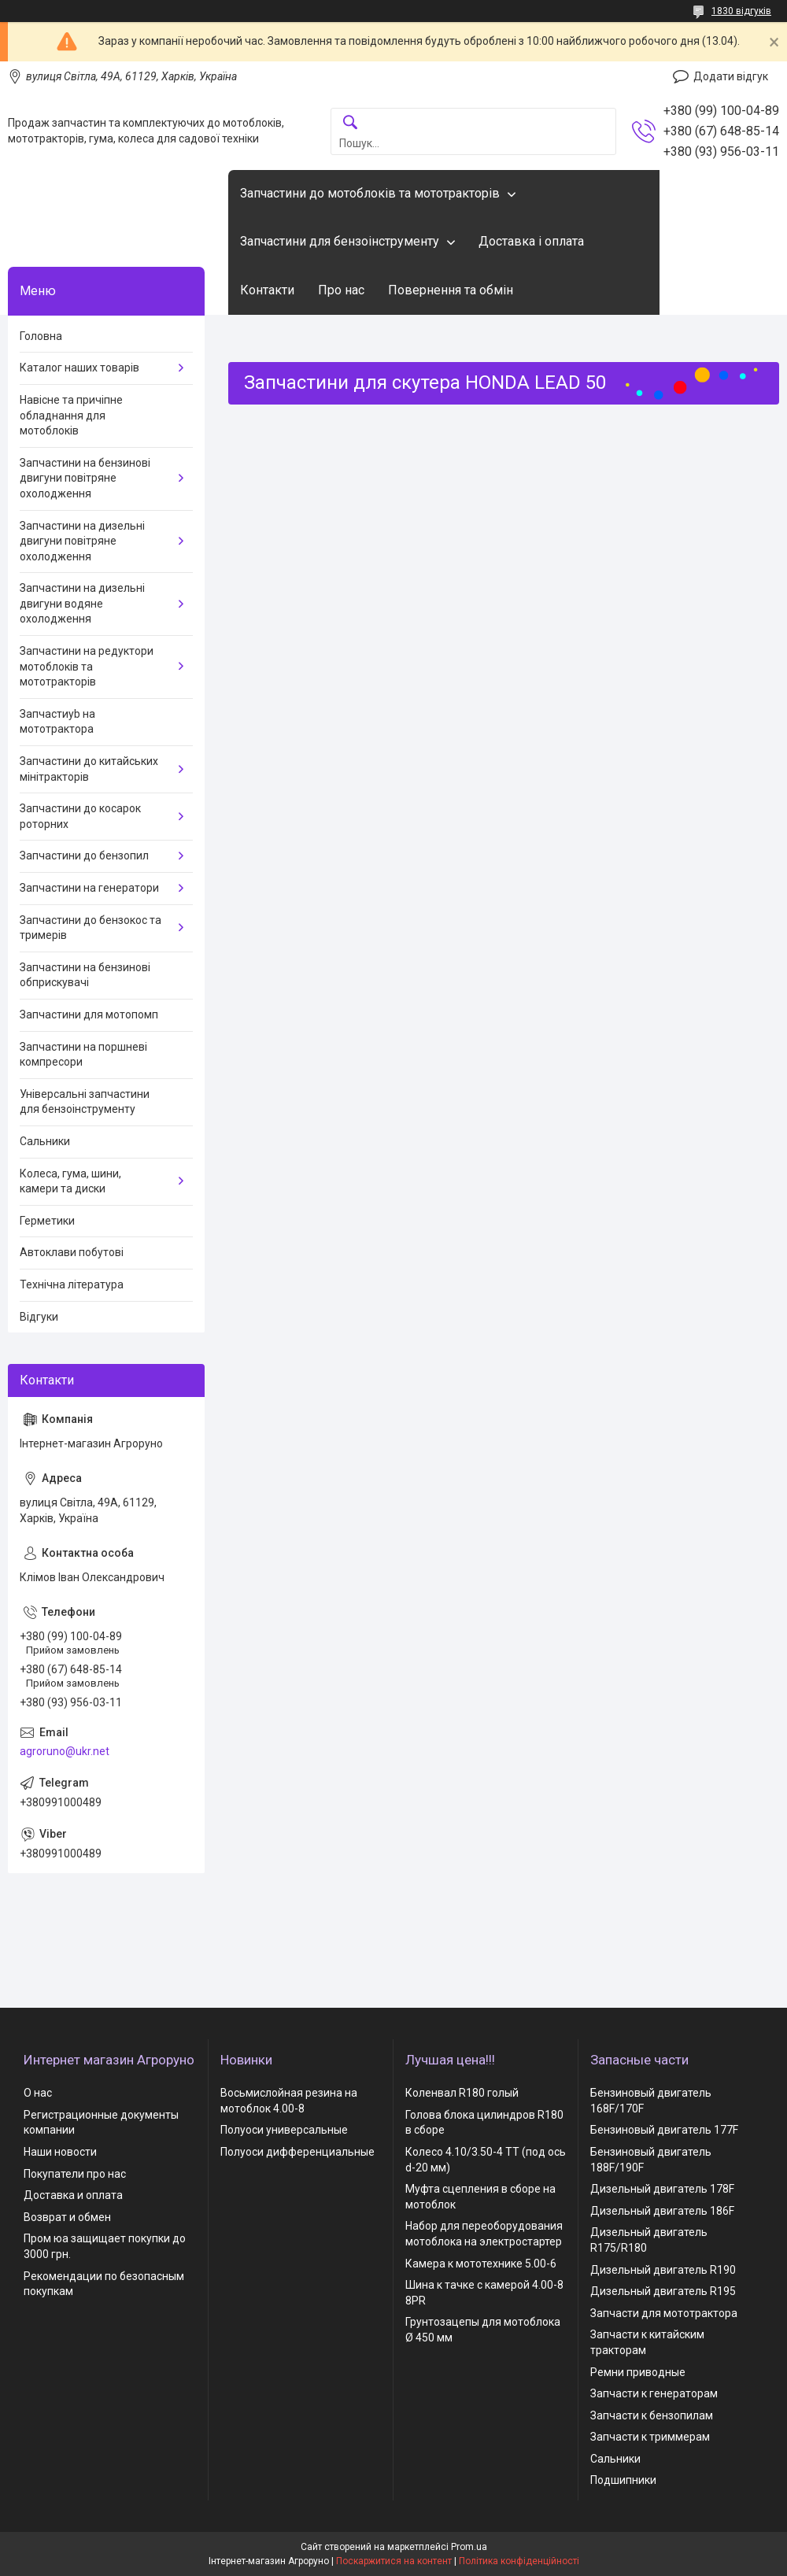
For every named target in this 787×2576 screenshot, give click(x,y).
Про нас (341, 290)
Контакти (267, 290)
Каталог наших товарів (79, 367)
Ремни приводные (637, 2372)
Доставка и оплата (73, 2195)
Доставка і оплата (531, 241)
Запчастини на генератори (89, 887)
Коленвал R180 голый (462, 2092)
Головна (41, 336)
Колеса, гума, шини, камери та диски (70, 1181)
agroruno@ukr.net (64, 1751)
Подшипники (623, 2480)
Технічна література (72, 1284)
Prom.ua (469, 2546)
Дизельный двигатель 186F (662, 2211)
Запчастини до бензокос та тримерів (90, 928)
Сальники (45, 1141)
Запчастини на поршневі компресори (83, 1054)
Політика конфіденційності (519, 2561)
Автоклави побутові (72, 1252)
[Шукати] (350, 123)
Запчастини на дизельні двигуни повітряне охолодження (82, 541)
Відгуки (39, 1316)
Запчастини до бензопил (84, 855)
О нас (38, 2092)
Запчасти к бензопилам (651, 2415)
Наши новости (60, 2151)
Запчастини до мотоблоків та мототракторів (370, 193)
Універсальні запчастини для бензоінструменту (85, 1102)
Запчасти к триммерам (650, 2436)
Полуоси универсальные (284, 2129)
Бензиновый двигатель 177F (664, 2129)
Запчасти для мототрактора (663, 2313)
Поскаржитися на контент (394, 2561)
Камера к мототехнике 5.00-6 (480, 2263)
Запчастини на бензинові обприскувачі (85, 975)
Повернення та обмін (450, 290)
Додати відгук (730, 76)
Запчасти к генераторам (654, 2393)
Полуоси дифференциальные (297, 2151)
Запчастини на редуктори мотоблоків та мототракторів (86, 666)
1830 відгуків (741, 11)
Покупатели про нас (75, 2174)
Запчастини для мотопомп (89, 1014)
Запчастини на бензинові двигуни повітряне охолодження (85, 478)
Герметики (47, 1220)
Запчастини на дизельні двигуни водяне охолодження (82, 603)
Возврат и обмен (67, 2217)
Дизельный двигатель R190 (663, 2270)
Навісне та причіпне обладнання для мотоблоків (71, 415)
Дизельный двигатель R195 (663, 2291)
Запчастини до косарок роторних (80, 816)
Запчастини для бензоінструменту (339, 241)
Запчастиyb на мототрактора (57, 722)
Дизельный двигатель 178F (662, 2188)
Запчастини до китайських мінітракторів (89, 769)
